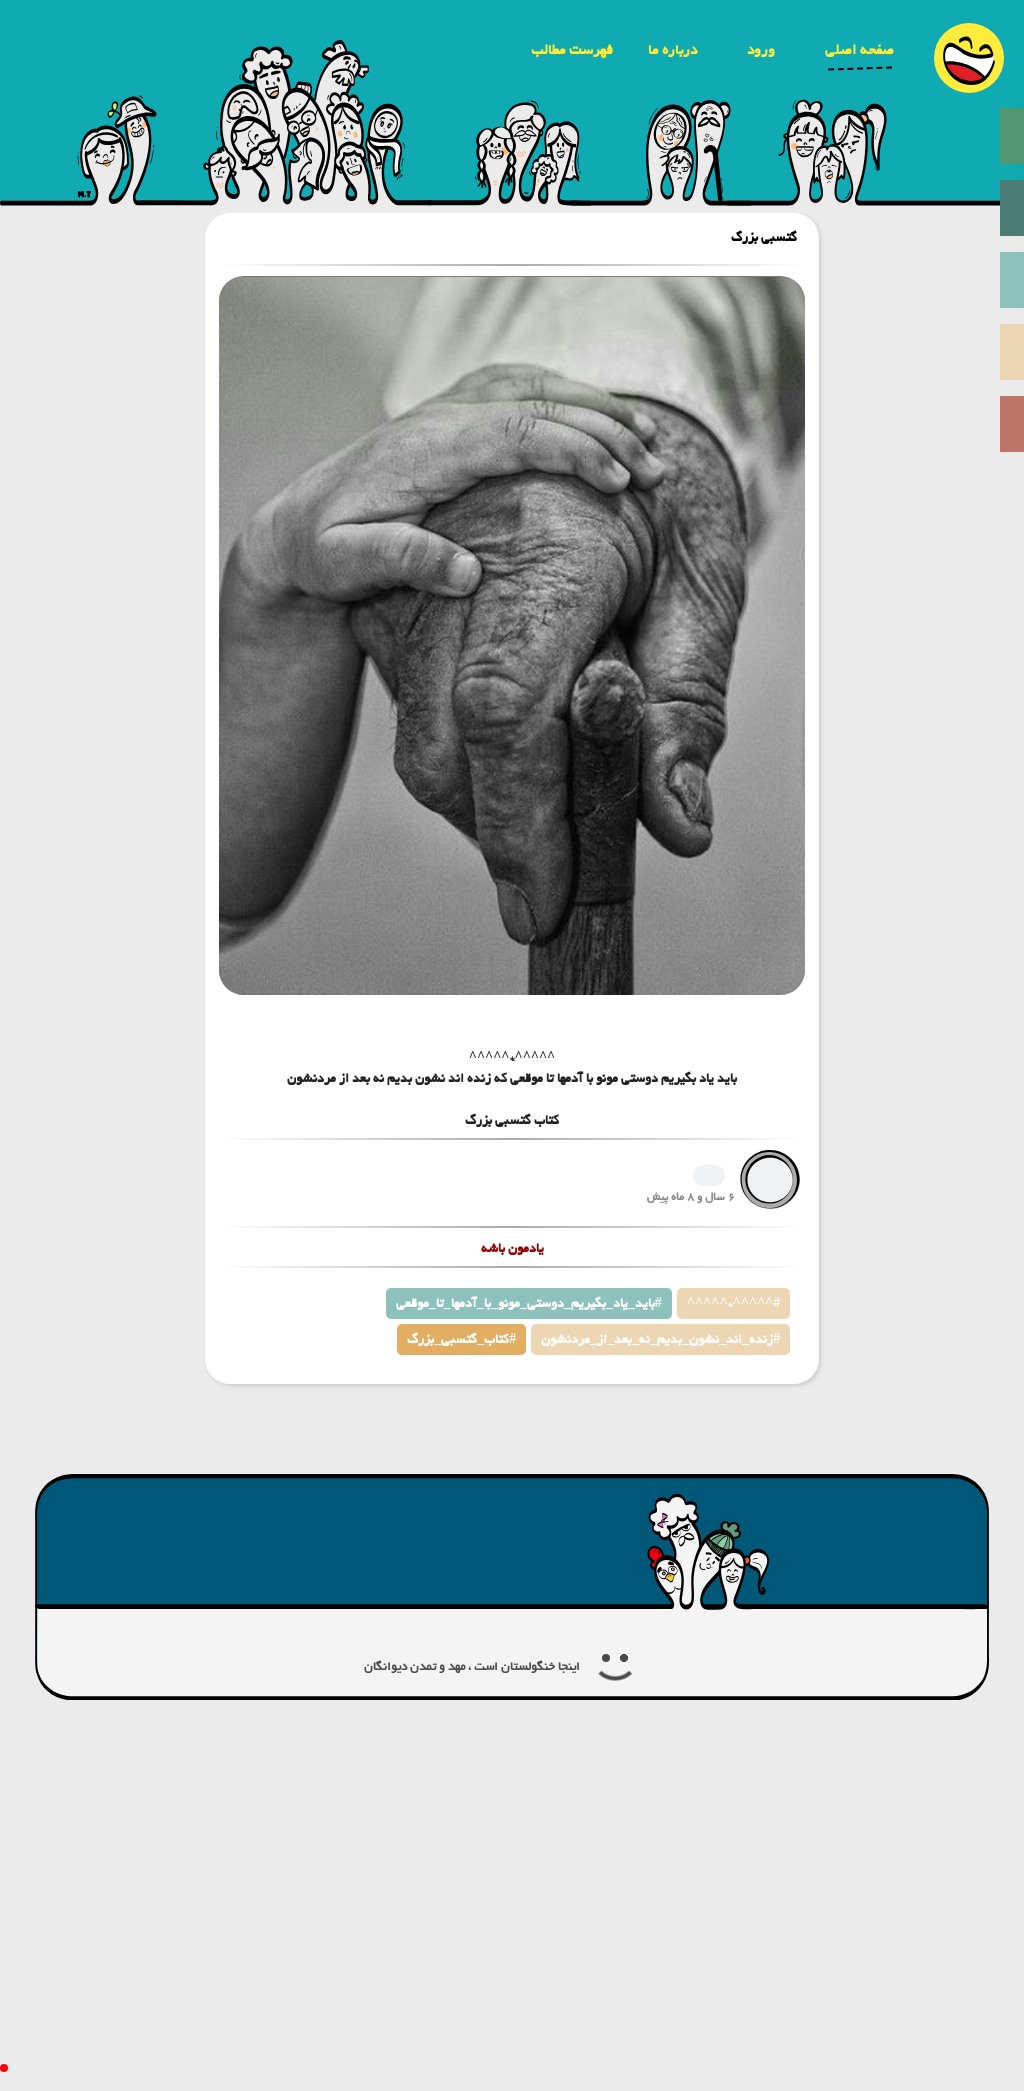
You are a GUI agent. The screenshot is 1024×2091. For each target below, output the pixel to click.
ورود (761, 50)
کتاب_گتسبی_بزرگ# (461, 1339)
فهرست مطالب (572, 50)
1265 (709, 1175)
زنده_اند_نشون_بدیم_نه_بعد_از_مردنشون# (660, 1339)
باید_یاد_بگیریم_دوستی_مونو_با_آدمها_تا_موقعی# (529, 1303)
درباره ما (672, 50)
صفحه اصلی (859, 50)
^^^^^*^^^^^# (733, 1303)
